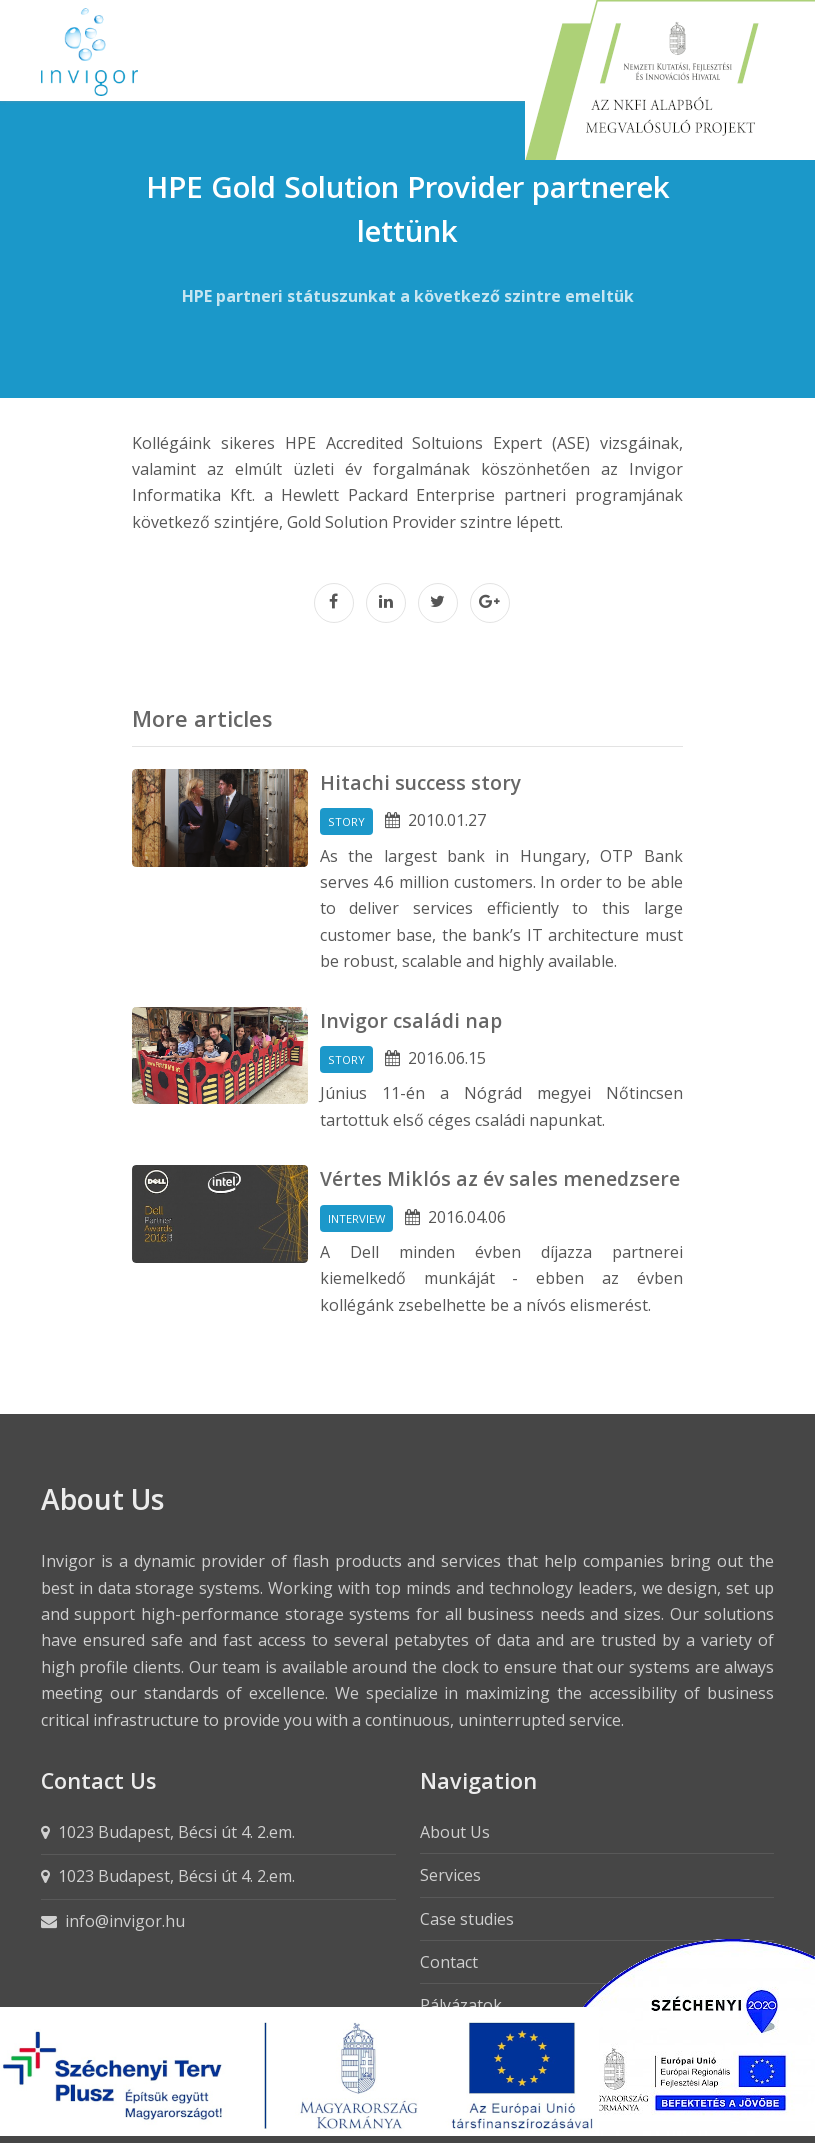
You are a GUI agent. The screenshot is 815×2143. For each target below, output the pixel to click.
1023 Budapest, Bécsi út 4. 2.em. (176, 1832)
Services (450, 1875)
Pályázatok (461, 2005)
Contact (449, 1962)
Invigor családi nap (411, 1020)
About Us (455, 1832)
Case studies (467, 1919)
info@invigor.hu (125, 1921)
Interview (356, 1218)
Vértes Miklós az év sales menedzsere (500, 1178)
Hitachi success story (420, 782)
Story (346, 821)
